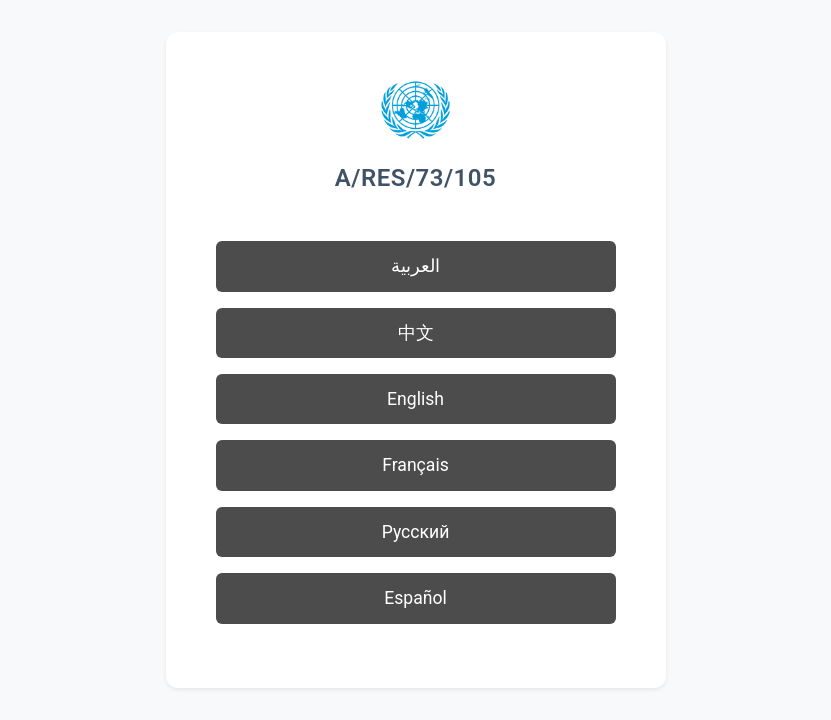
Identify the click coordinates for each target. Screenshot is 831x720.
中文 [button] (416, 333)
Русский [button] (416, 532)
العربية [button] (415, 266)
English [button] (415, 399)
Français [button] (415, 465)
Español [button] (415, 598)
